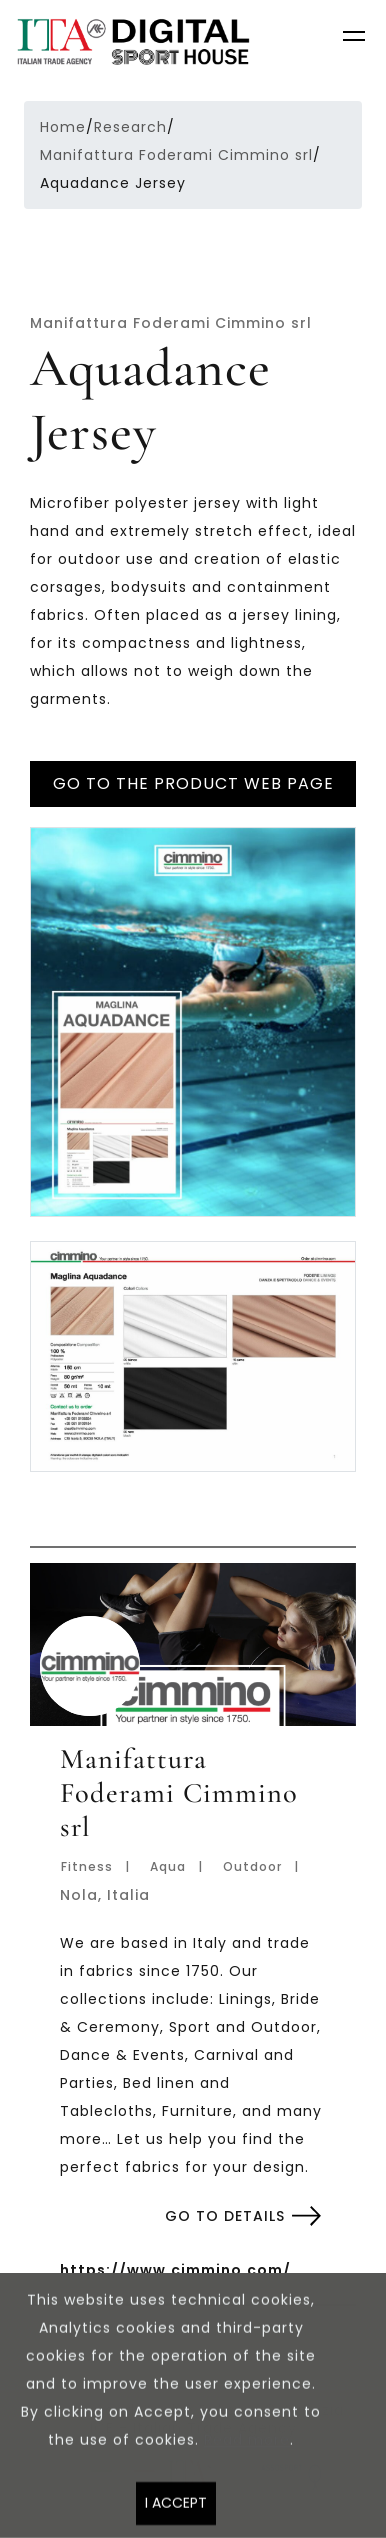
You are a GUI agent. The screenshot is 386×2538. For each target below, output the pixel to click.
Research (130, 127)
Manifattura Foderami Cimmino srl (176, 155)
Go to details (225, 2216)
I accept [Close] (176, 2511)
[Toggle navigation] (356, 39)
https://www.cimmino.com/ (175, 2270)
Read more (247, 2448)
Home (63, 127)
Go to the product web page (193, 783)
